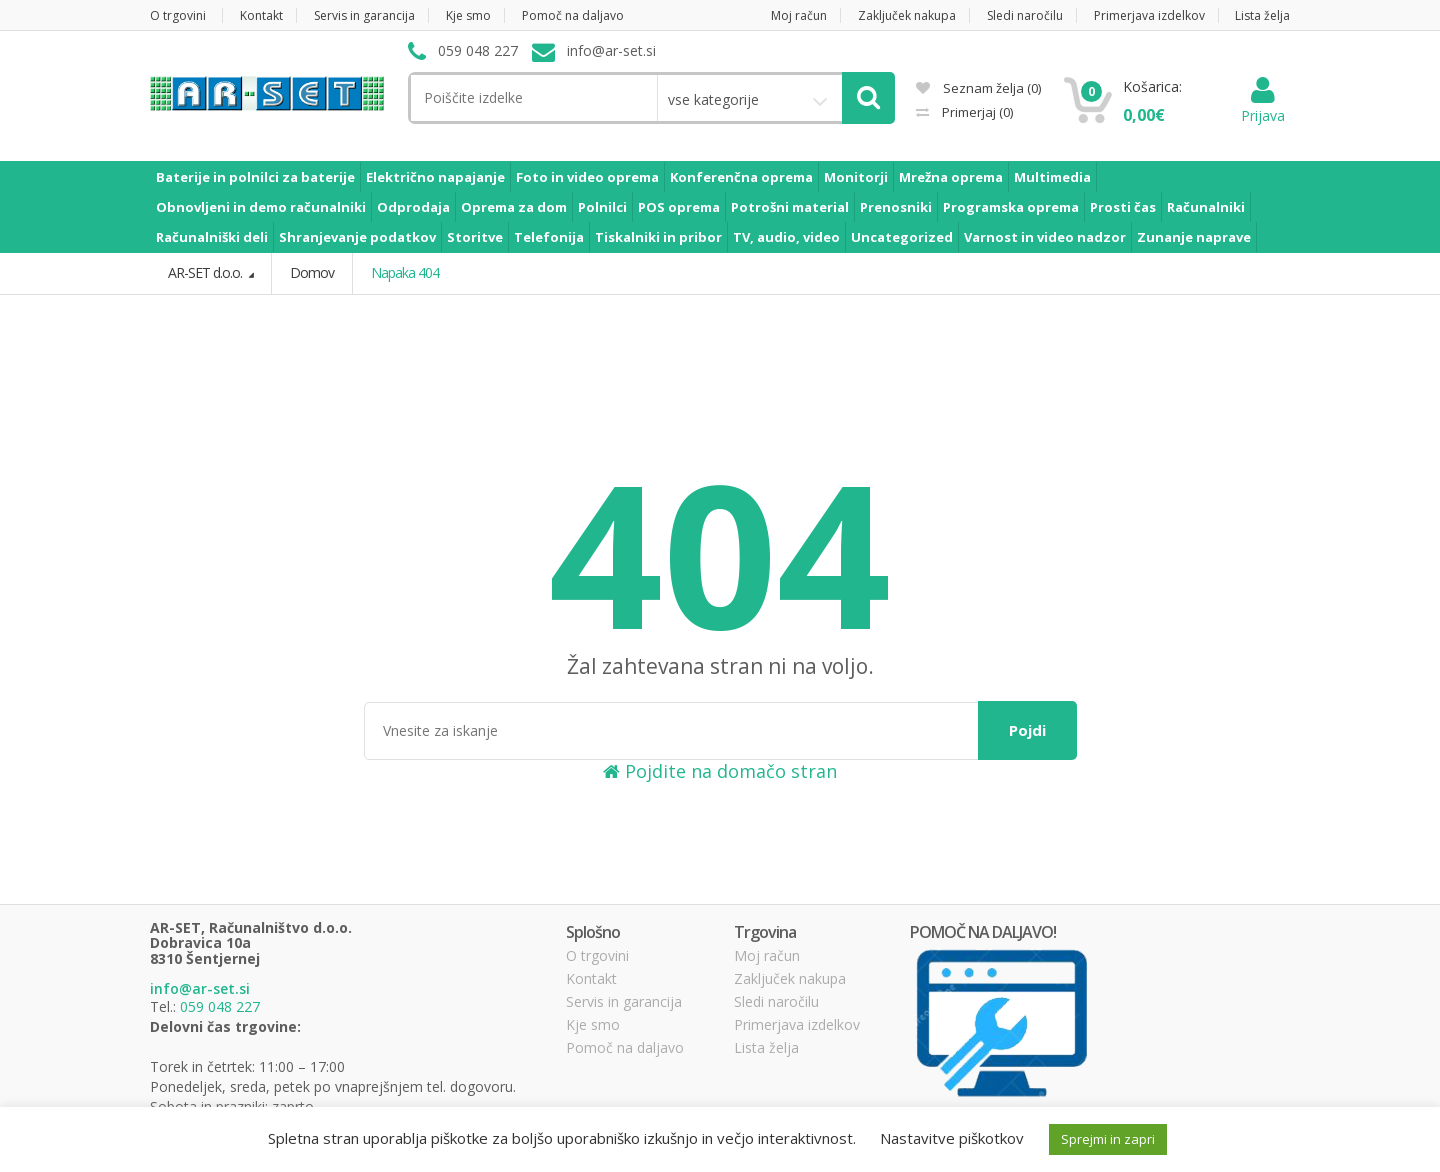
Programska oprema (1011, 207)
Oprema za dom (514, 207)
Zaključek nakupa (907, 15)
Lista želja (1262, 15)
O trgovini (178, 15)
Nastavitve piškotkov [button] (952, 1138)
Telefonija (549, 237)
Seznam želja (978, 88)
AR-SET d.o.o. (206, 272)
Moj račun (799, 15)
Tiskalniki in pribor (658, 237)
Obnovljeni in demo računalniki (261, 207)
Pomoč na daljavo (573, 15)
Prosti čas (1123, 207)
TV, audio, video (786, 237)
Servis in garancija (364, 15)
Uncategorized (902, 237)
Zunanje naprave (1194, 237)
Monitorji (856, 177)
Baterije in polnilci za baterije (255, 177)
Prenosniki (896, 207)
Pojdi (1027, 730)
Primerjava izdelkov (1149, 15)
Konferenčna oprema (741, 177)
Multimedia (1052, 177)
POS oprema (679, 207)
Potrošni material (790, 207)
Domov (312, 272)
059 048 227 (220, 1006)
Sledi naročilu (1025, 15)
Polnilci (602, 207)
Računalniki (1206, 207)
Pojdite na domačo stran (720, 771)
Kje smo (468, 15)
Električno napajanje (435, 177)
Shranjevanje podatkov (357, 237)
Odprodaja (413, 207)
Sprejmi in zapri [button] (1108, 1139)
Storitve (475, 237)
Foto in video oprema (587, 177)
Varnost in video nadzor (1045, 237)
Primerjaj (976, 112)
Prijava (1263, 105)
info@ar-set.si (200, 988)
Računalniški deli (212, 237)
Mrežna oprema (951, 177)
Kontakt (261, 15)
